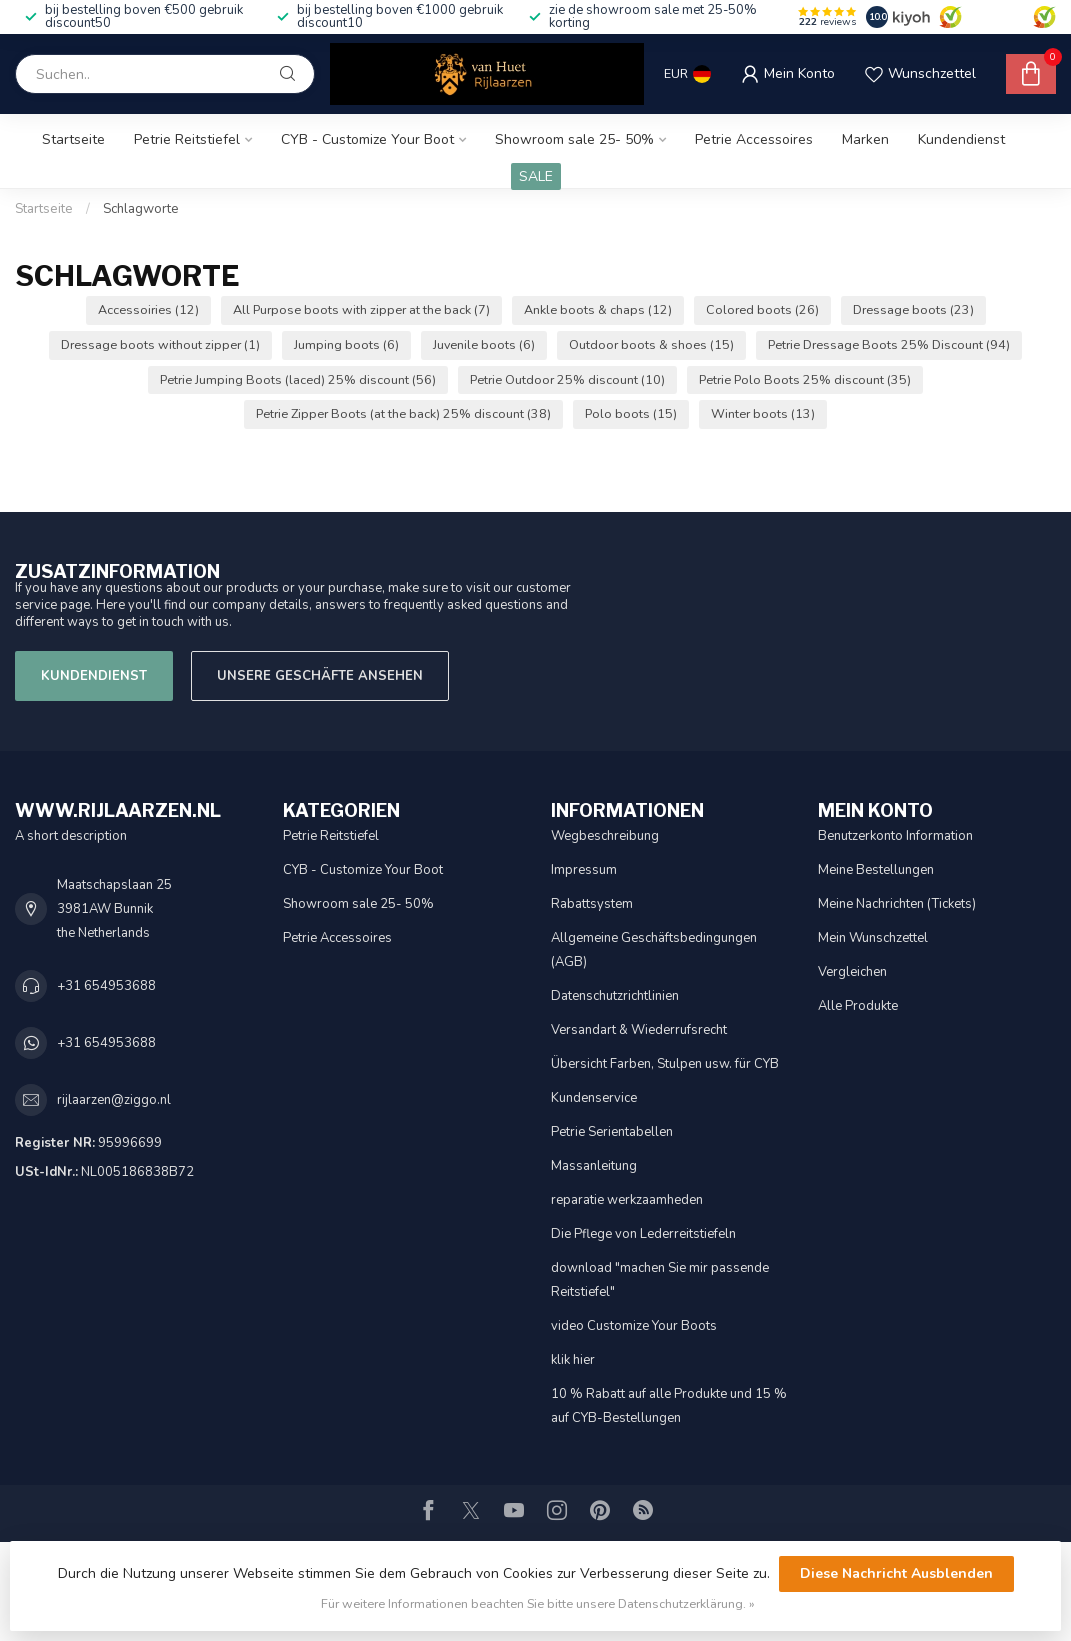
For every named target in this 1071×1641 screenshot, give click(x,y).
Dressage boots (913, 309)
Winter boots (763, 413)
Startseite (73, 139)
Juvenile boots (484, 344)
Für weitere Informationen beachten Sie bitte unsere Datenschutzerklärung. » (538, 1603)
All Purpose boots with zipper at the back (361, 309)
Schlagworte (141, 209)
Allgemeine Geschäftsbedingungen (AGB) (654, 950)
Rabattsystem (592, 904)
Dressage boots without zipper (160, 344)
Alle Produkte (858, 1006)
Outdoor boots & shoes (651, 344)
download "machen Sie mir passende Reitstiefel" (660, 1280)
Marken (865, 139)
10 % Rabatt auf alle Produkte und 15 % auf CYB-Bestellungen (669, 1406)
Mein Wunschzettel (873, 938)
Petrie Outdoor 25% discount (567, 379)
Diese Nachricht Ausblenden (896, 1573)
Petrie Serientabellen (612, 1132)
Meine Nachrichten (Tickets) (897, 904)
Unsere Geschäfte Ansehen (320, 676)
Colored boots (762, 309)
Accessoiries (148, 309)
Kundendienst (961, 139)
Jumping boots (346, 344)
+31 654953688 (106, 986)
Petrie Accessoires (754, 139)
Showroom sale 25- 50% (574, 139)
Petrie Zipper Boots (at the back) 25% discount (403, 413)
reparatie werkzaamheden (627, 1200)
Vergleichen (852, 972)
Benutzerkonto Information (895, 836)
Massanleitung (594, 1166)
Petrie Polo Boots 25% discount (805, 379)
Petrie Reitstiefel (187, 139)
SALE (536, 176)
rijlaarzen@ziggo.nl (114, 1100)
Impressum (584, 870)
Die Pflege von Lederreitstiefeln (643, 1234)
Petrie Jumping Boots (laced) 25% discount (298, 379)
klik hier (573, 1360)
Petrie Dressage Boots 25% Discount (889, 344)
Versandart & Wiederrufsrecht (639, 1030)
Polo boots (631, 413)
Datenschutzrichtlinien (615, 996)
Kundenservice (594, 1098)
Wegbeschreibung (605, 836)
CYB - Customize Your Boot (367, 139)
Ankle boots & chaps (598, 309)
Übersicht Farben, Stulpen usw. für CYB (665, 1064)
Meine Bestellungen (876, 870)
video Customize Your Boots (634, 1326)
